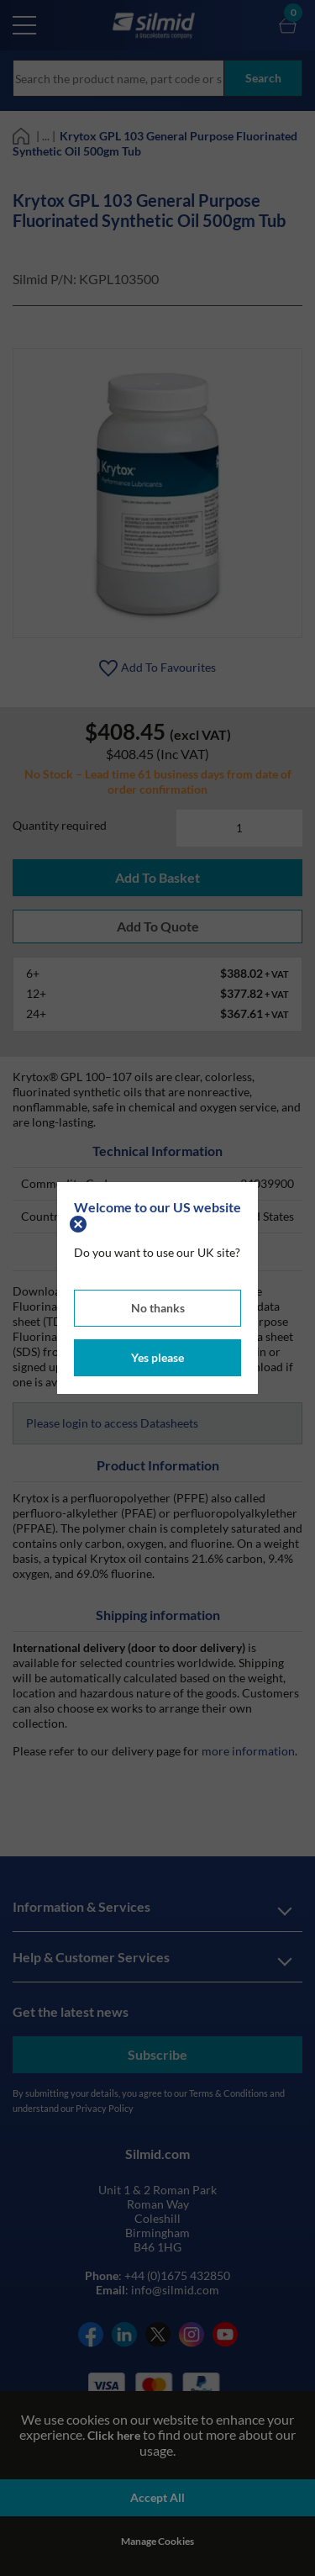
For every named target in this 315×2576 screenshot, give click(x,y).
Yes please (157, 1357)
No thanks (158, 1308)
